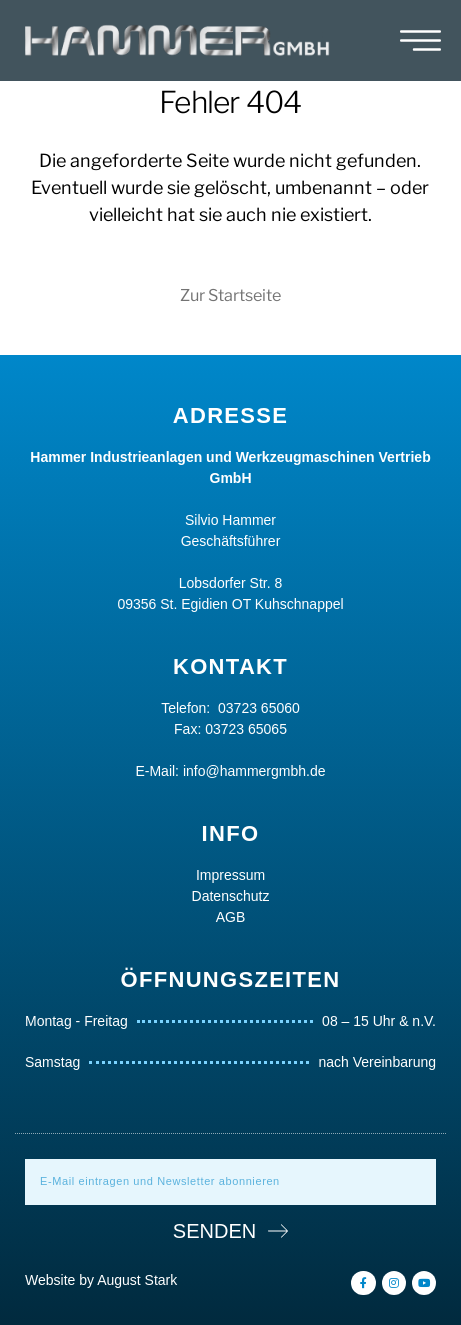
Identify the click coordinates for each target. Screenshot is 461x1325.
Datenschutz (231, 896)
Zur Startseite (230, 295)
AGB (231, 917)
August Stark (137, 1280)
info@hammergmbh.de (254, 771)
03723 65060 (259, 708)
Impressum (230, 875)
